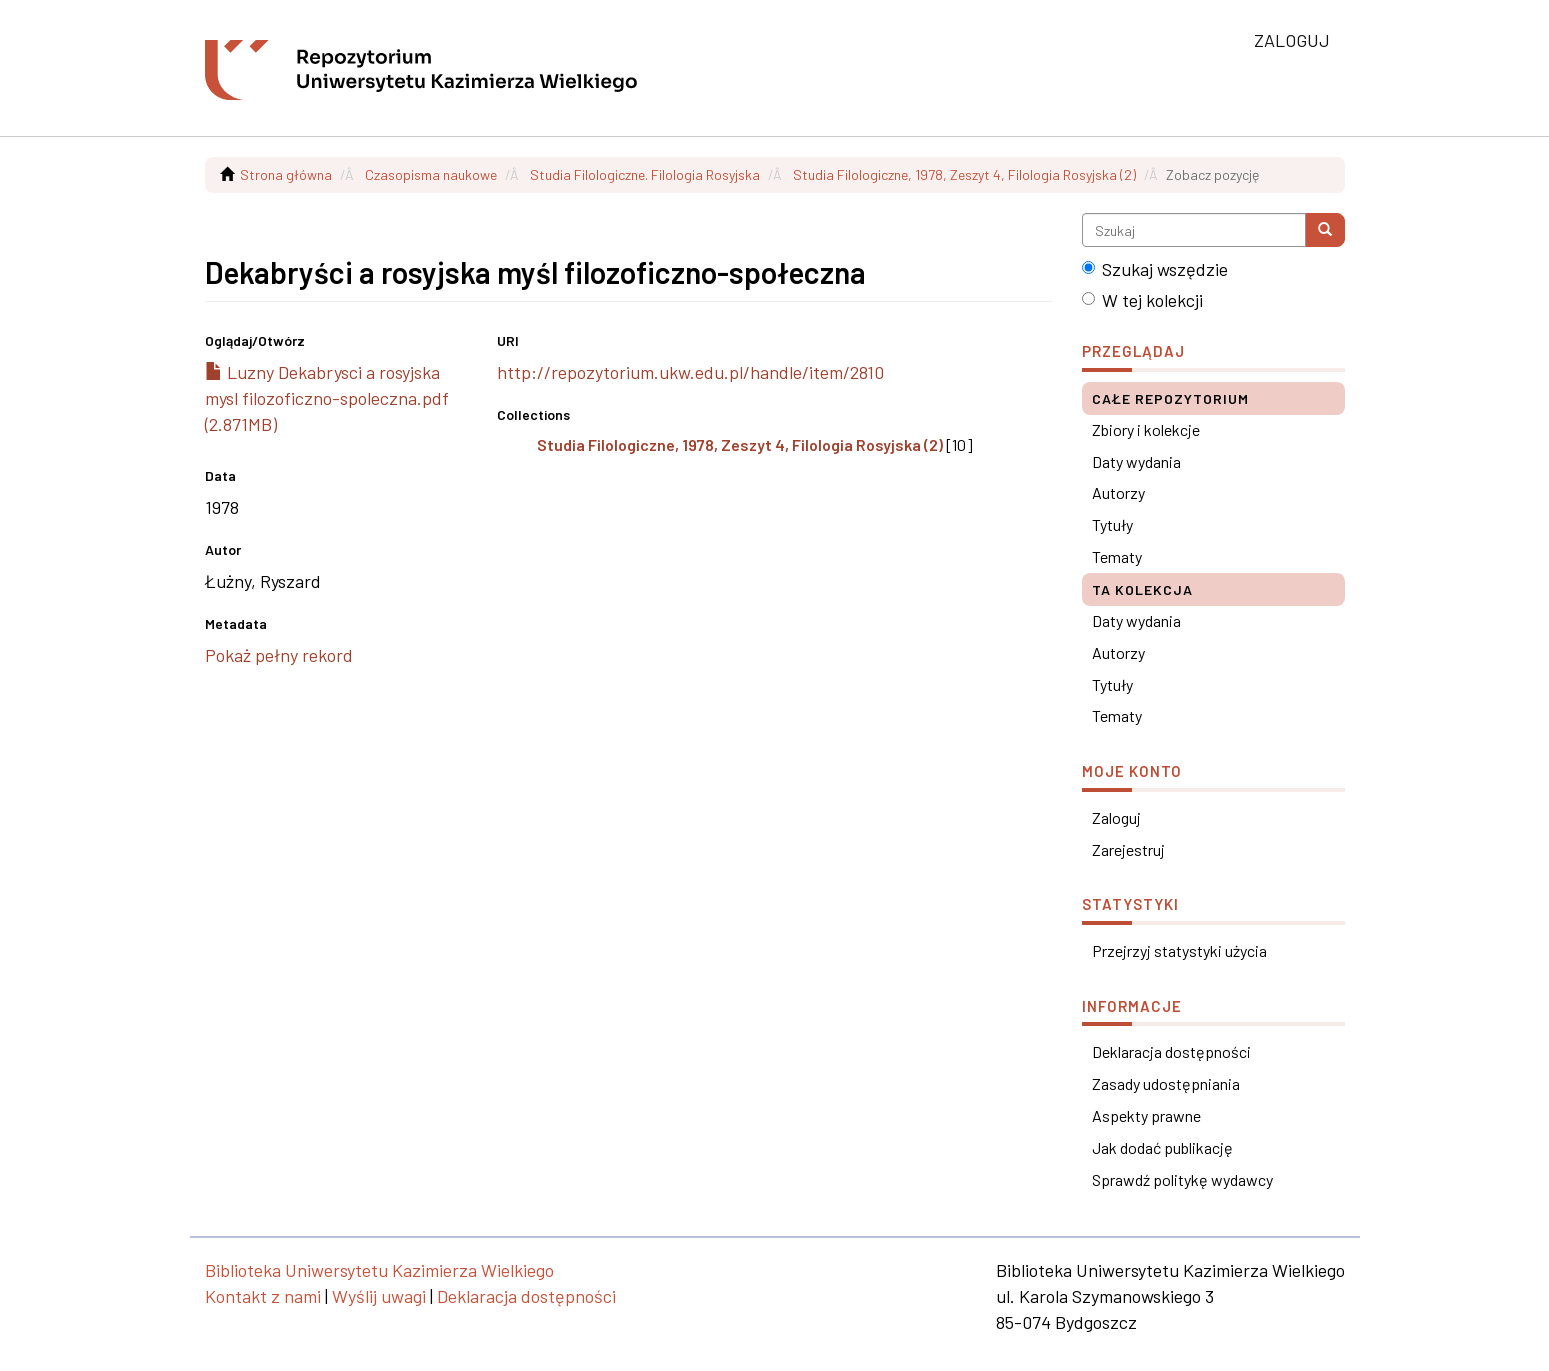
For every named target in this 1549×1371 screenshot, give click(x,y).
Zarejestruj (1128, 849)
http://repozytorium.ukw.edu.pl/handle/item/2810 (690, 372)
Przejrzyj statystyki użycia (1179, 950)
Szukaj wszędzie (1155, 269)
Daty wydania (1136, 461)
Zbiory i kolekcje (1146, 429)
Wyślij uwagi (379, 1296)
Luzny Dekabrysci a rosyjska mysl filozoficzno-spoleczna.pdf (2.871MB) (327, 397)
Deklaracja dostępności (1171, 1051)
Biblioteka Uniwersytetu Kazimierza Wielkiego (379, 1270)
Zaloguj (1116, 817)
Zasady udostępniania (1166, 1083)
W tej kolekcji (1142, 300)
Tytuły (1112, 524)
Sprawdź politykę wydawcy (1182, 1179)
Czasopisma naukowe (431, 174)
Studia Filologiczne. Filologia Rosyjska (645, 174)
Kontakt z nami (263, 1296)
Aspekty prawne (1146, 1115)
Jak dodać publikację (1162, 1147)
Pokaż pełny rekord (279, 655)
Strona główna (286, 174)
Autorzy (1118, 492)
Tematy (1117, 556)
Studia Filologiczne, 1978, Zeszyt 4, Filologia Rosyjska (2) (964, 174)
